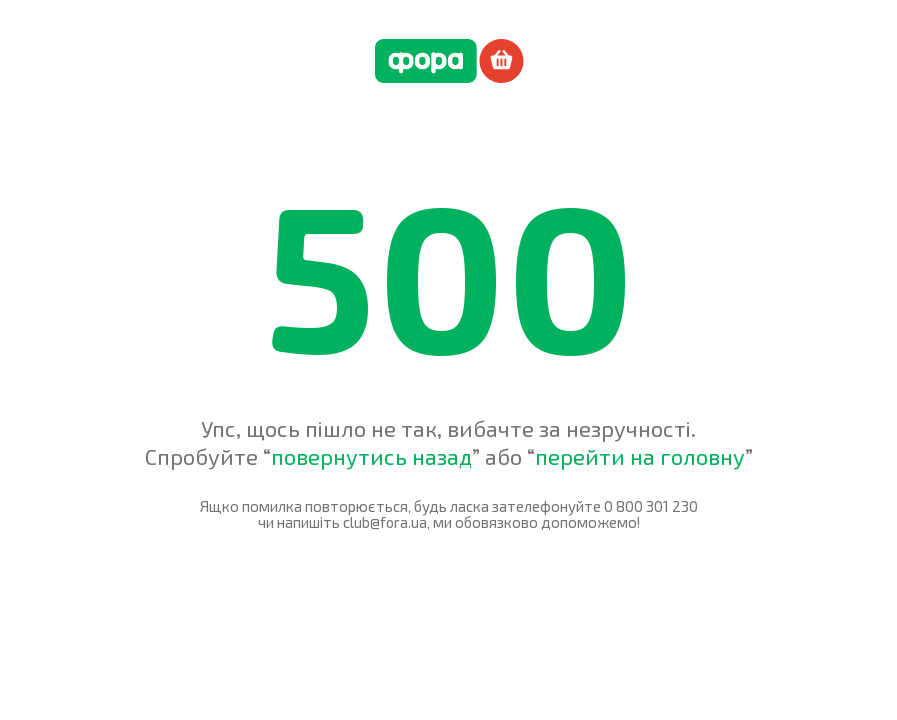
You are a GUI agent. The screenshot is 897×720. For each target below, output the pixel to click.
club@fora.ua (385, 522)
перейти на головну (640, 456)
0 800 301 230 (651, 506)
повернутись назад (371, 456)
